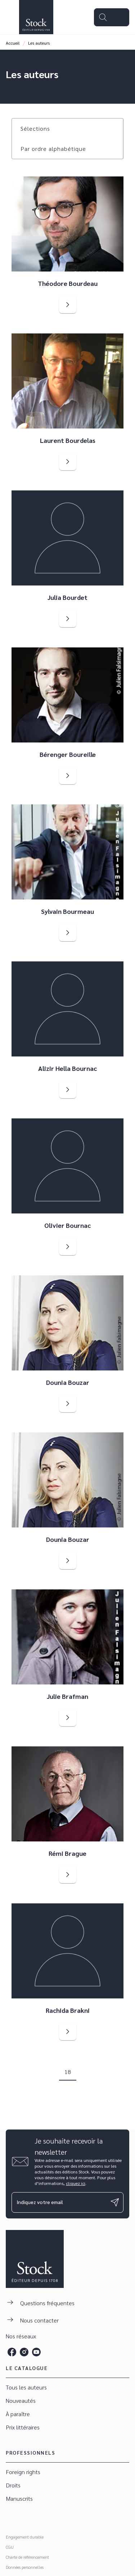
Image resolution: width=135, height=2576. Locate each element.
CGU (10, 2547)
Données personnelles (25, 2567)
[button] (39, 128)
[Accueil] (36, 17)
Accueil (13, 43)
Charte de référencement (27, 2557)
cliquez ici (75, 2183)
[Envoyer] (114, 2202)
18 (67, 2071)
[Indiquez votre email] (58, 2202)
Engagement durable (25, 2537)
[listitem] (12, 2352)
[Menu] (111, 17)
